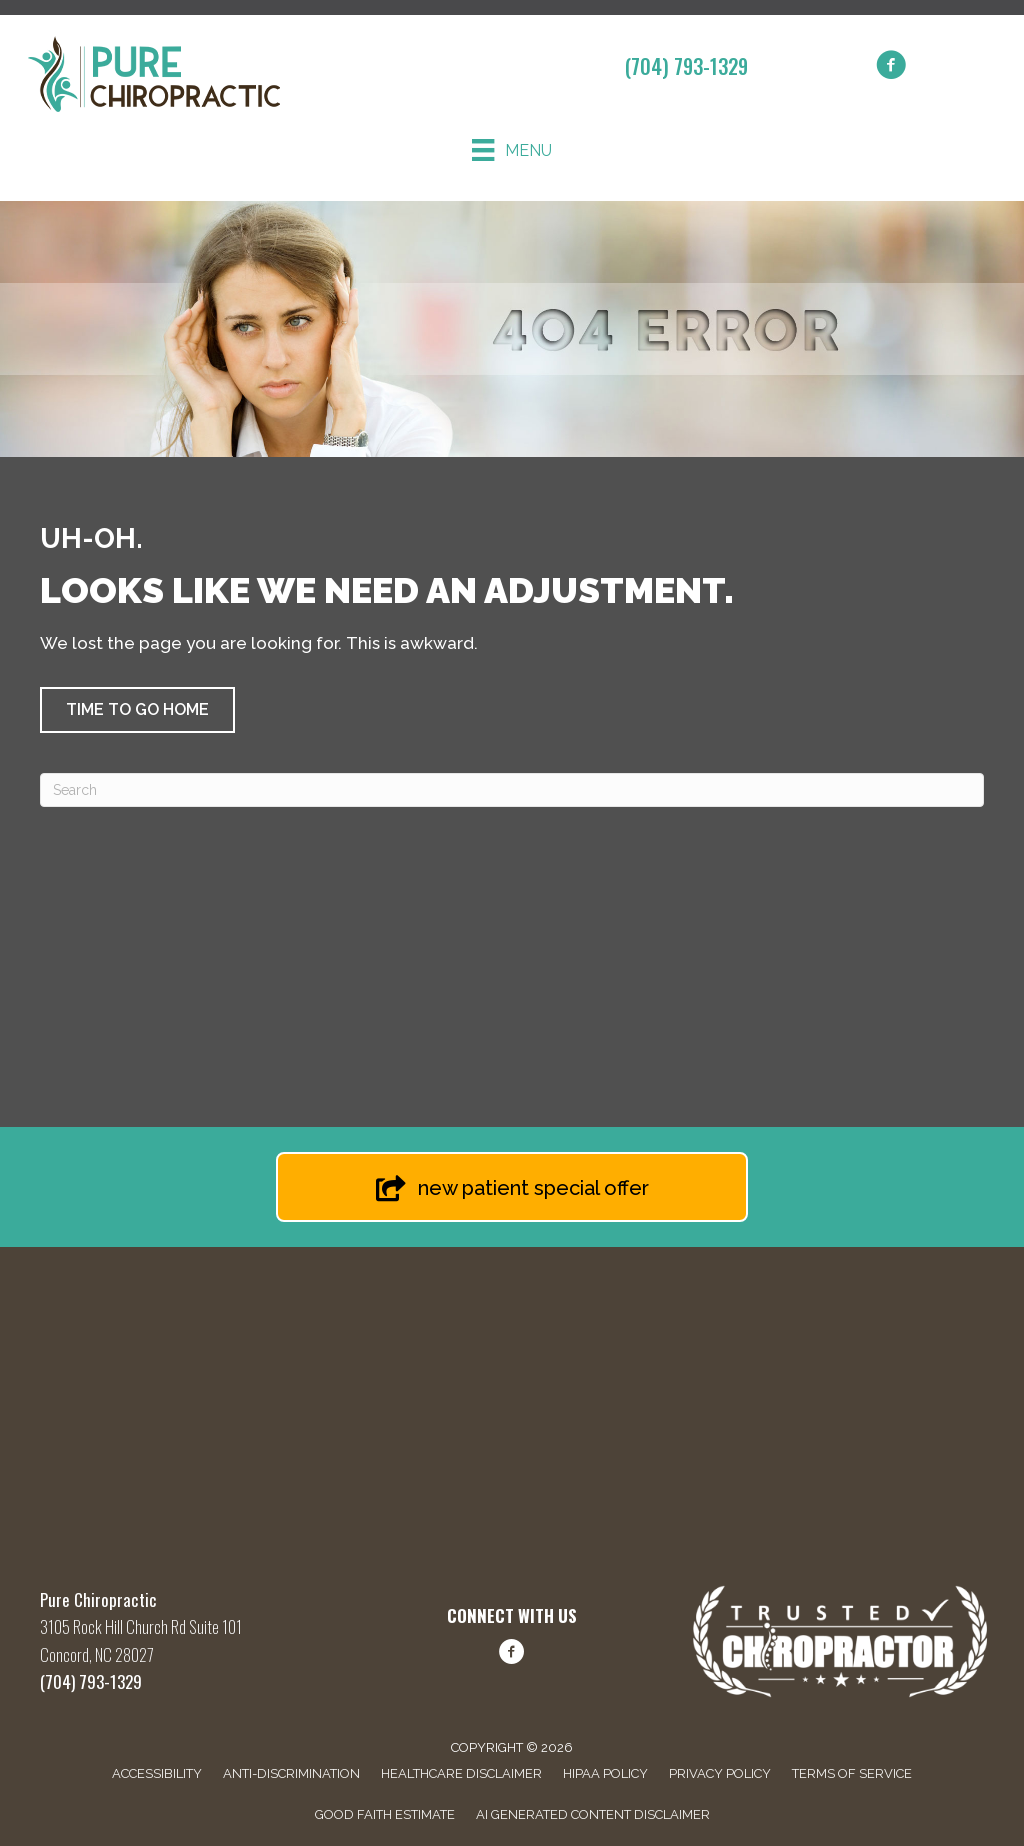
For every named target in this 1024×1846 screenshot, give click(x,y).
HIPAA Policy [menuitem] (605, 1773)
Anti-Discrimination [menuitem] (291, 1773)
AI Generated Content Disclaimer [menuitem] (593, 1814)
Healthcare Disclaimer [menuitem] (461, 1773)
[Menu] (511, 150)
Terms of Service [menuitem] (852, 1773)
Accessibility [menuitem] (157, 1773)
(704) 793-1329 (686, 66)
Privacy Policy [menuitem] (720, 1773)
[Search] (512, 790)
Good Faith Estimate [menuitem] (385, 1814)
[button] (137, 710)
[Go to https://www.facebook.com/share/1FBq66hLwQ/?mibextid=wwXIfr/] (512, 1655)
